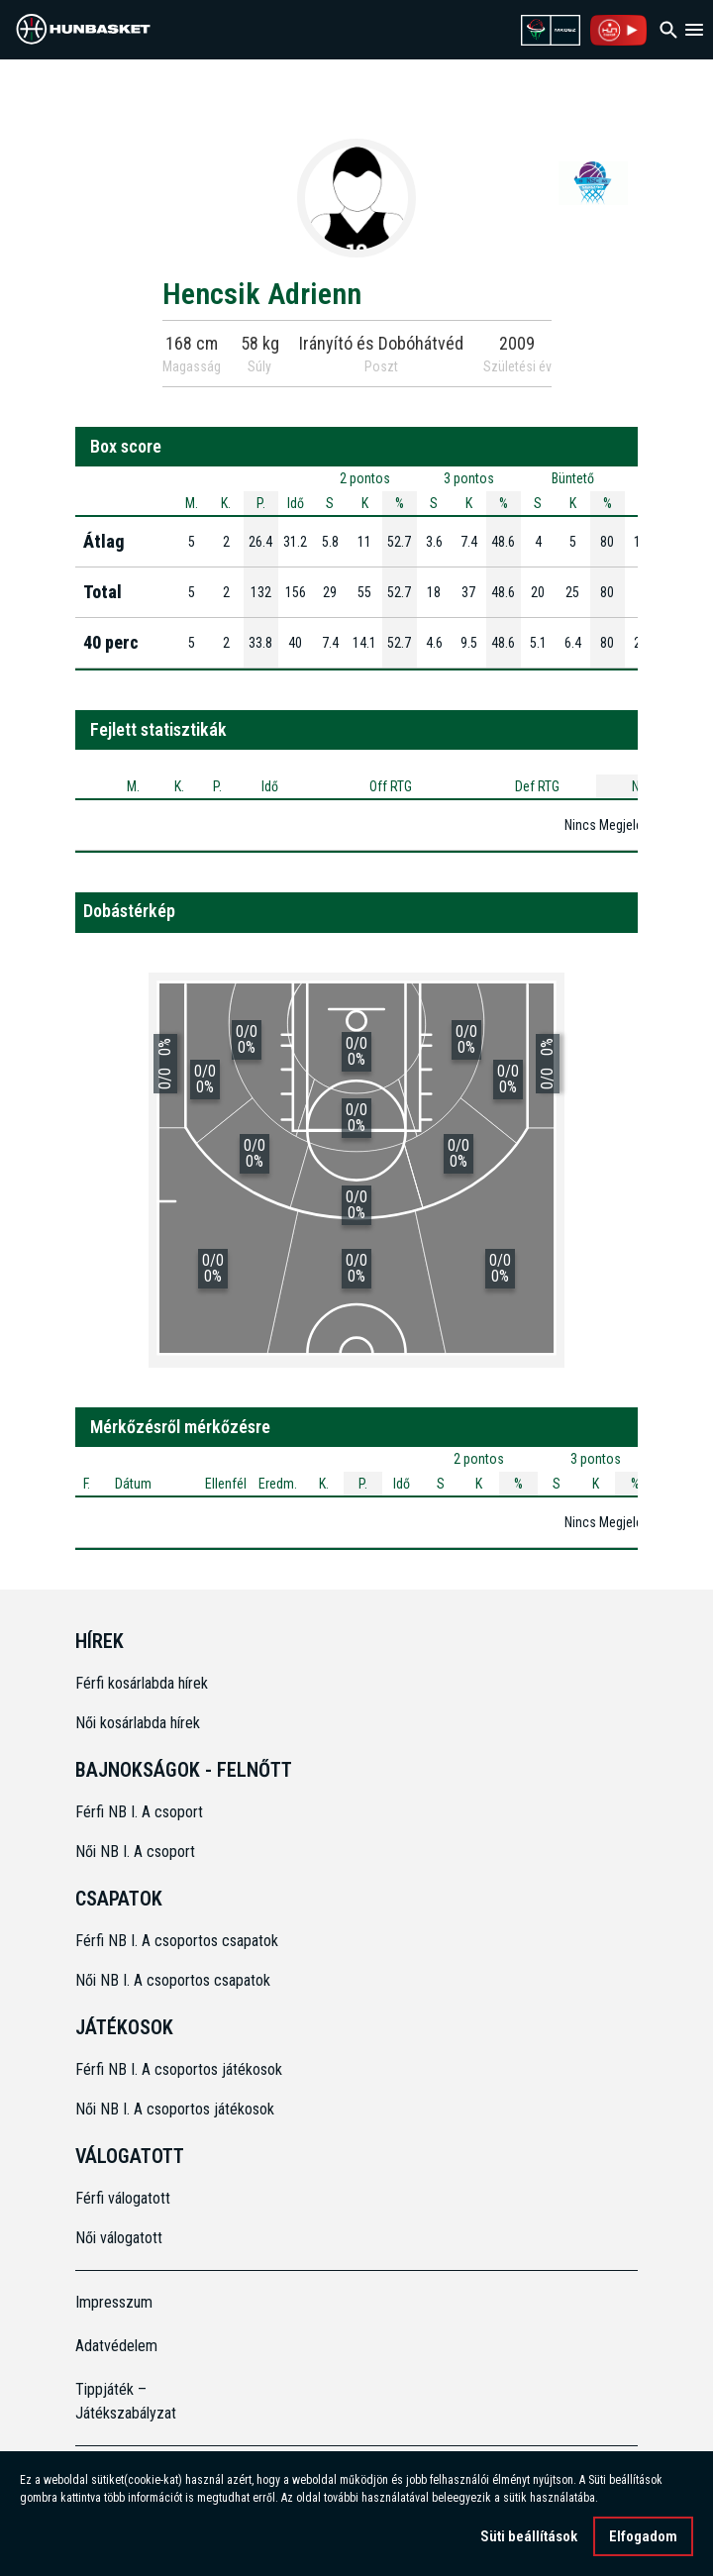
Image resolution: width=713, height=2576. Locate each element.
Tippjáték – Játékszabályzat (125, 2401)
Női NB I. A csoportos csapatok (174, 1980)
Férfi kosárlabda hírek (141, 1683)
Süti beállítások (528, 2536)
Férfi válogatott (122, 2198)
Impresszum (114, 2302)
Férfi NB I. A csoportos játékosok (178, 2069)
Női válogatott (118, 2237)
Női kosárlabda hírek (137, 1722)
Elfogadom (643, 2536)
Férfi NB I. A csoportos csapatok (178, 1940)
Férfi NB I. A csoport (139, 1812)
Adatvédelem (116, 2345)
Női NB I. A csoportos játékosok (174, 2109)
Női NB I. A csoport (135, 1851)
